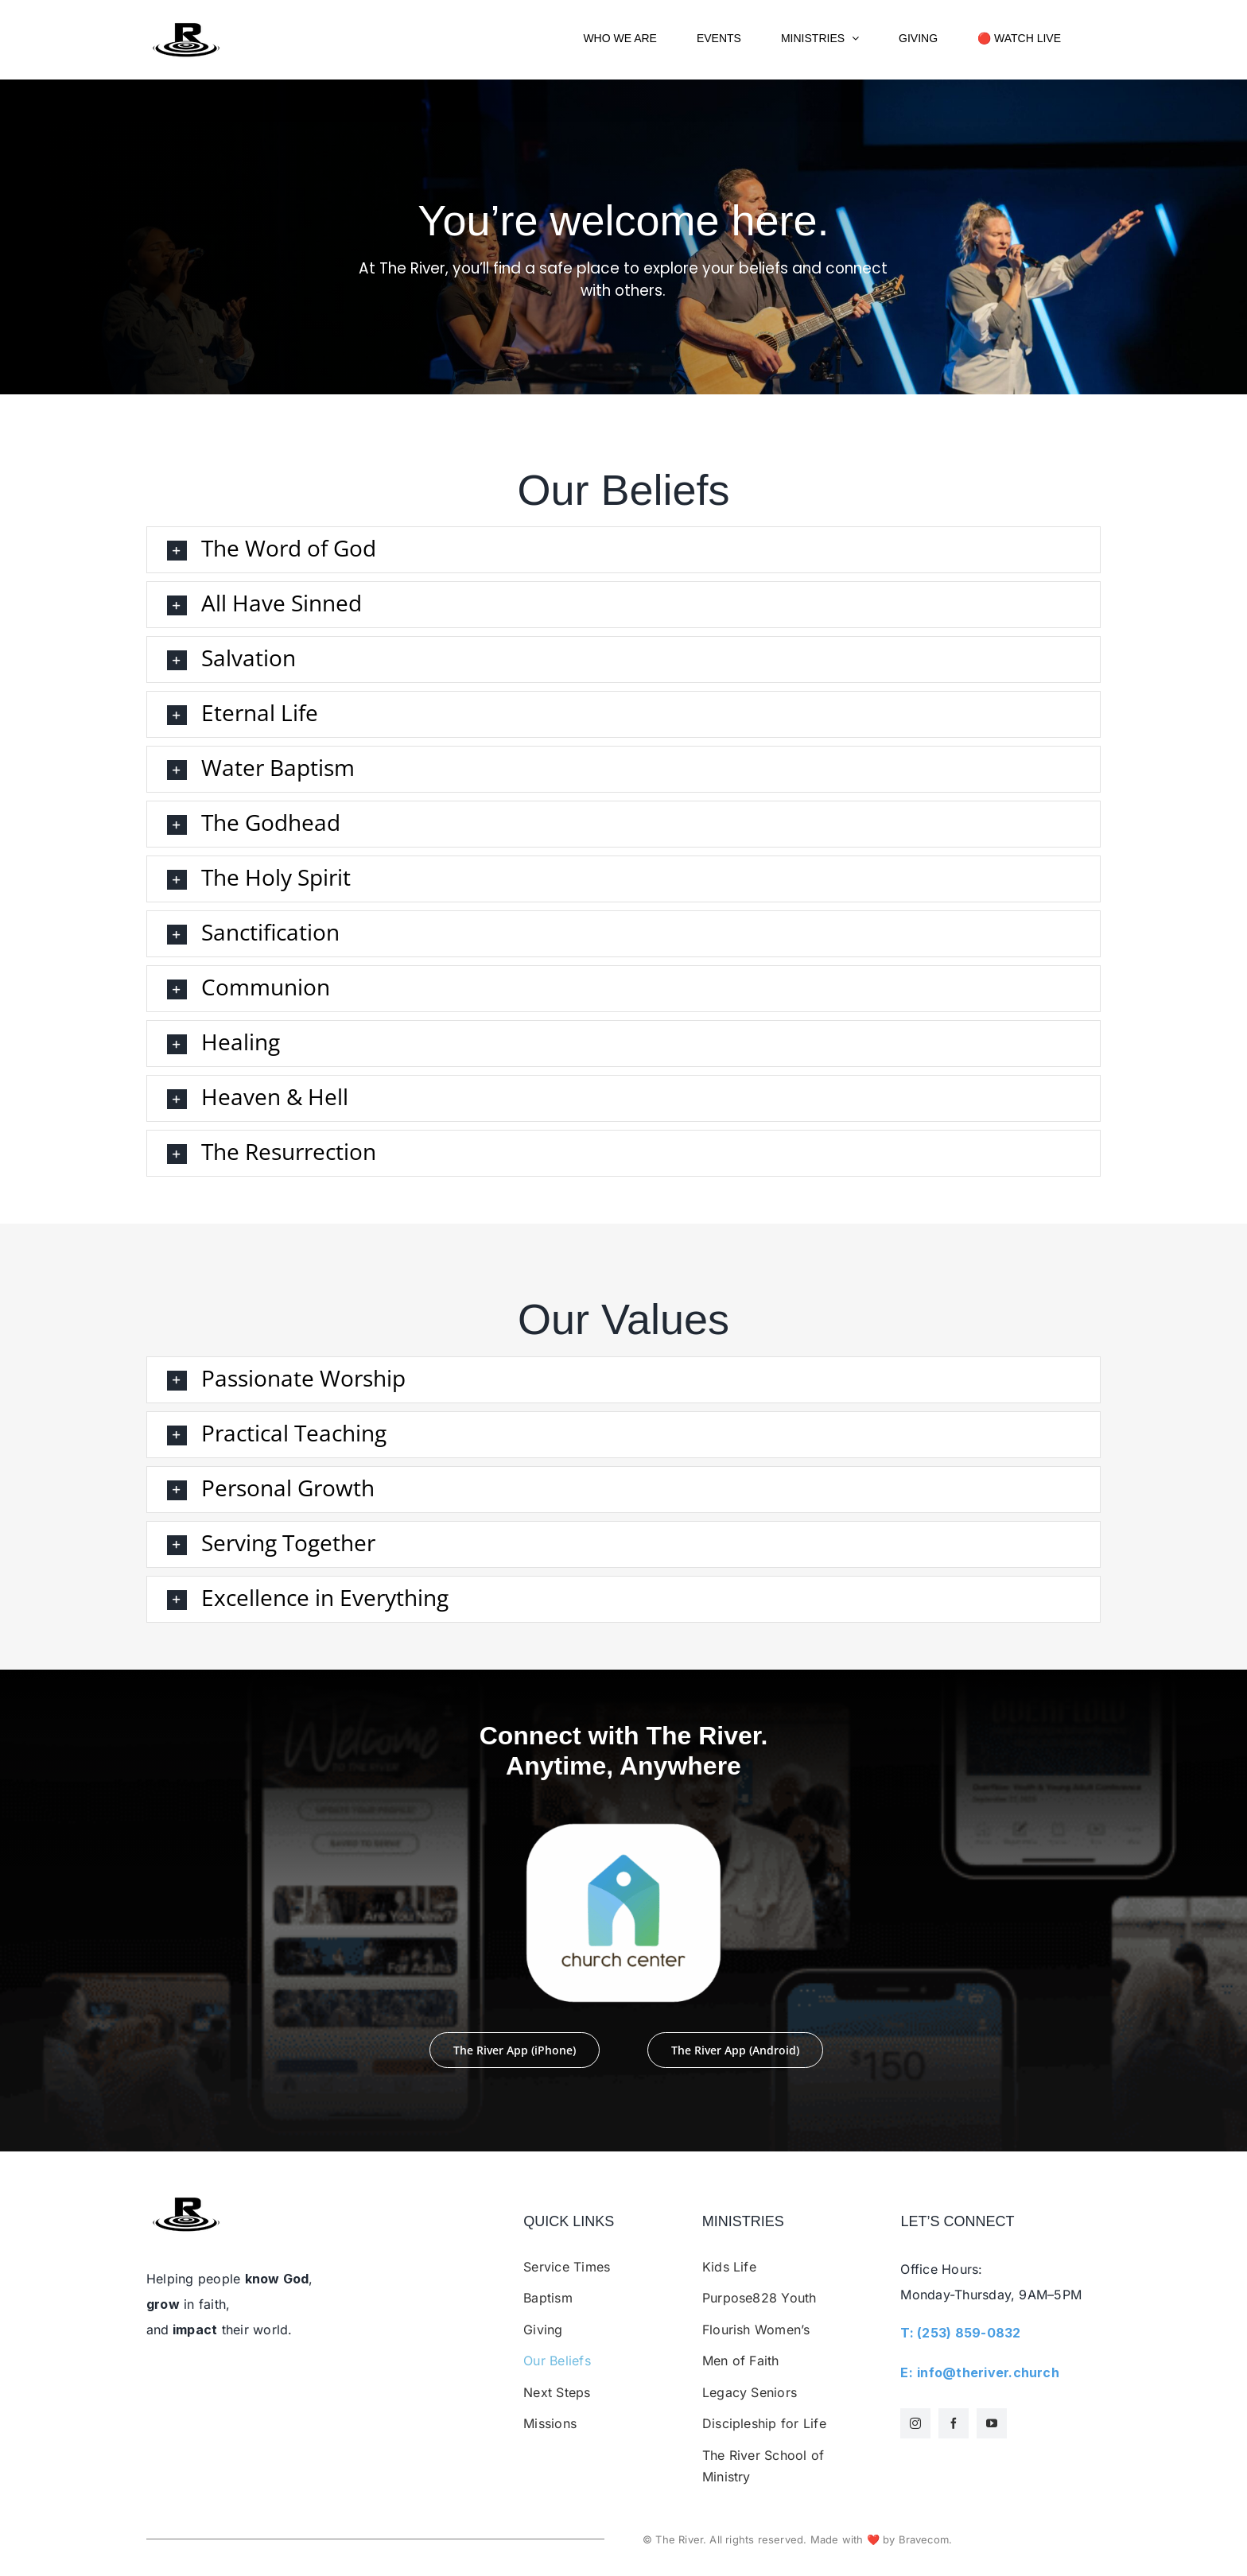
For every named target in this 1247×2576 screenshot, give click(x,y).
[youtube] (992, 2423)
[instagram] (915, 2423)
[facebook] (953, 2423)
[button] (623, 549)
